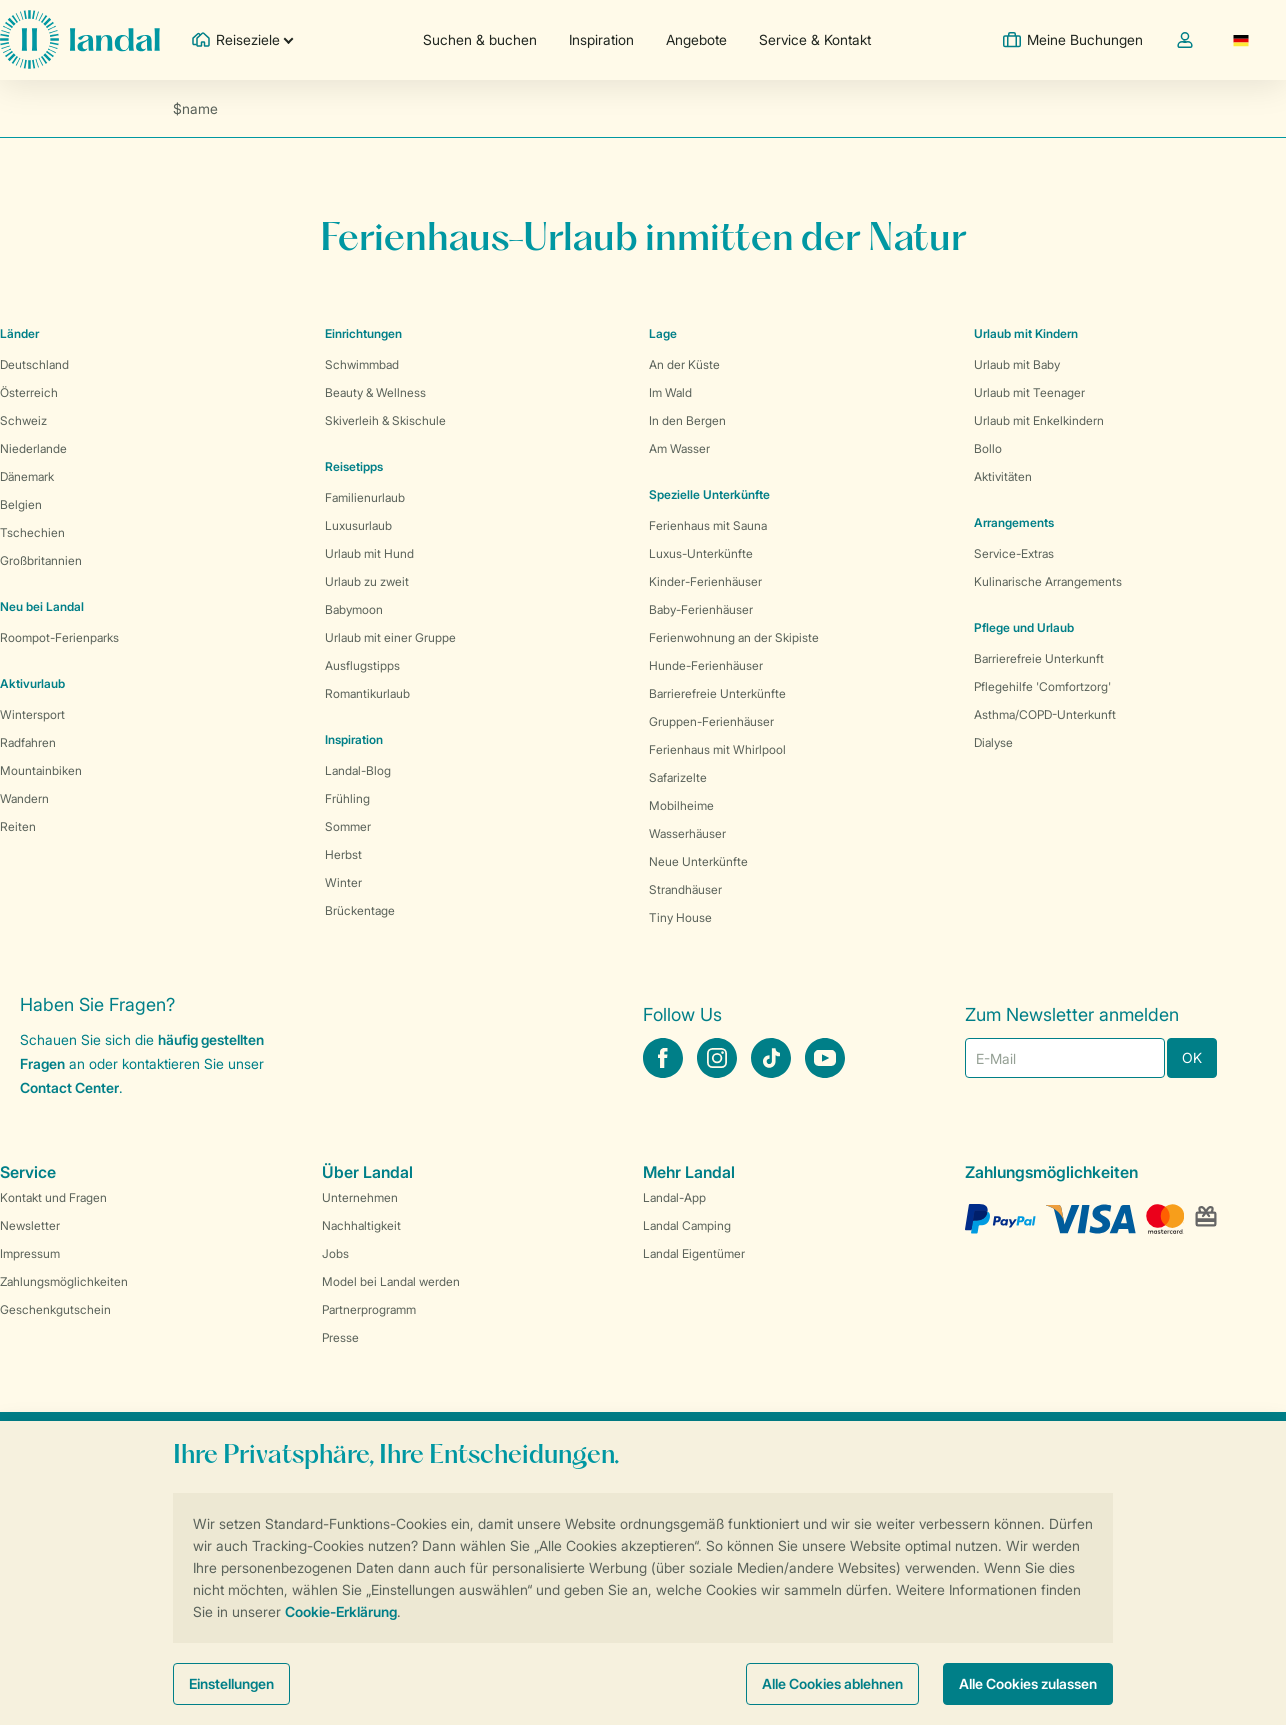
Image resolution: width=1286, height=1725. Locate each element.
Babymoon (354, 609)
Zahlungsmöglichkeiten (64, 1281)
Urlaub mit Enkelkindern (1039, 420)
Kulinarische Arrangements (1048, 581)
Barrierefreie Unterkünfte (717, 693)
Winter (343, 882)
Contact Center (69, 1087)
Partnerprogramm (369, 1309)
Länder (19, 333)
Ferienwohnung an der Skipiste (734, 637)
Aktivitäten (1003, 476)
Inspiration (601, 39)
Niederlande (33, 448)
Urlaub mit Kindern (1026, 333)
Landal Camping (687, 1225)
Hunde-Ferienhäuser (706, 665)
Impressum (30, 1253)
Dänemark (27, 476)
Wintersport (32, 714)
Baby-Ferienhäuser (701, 609)
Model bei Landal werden (391, 1281)
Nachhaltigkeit (361, 1225)
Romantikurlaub (367, 693)
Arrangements (1014, 522)
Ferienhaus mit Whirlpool (717, 749)
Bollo (988, 448)
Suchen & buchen (480, 39)
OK (1192, 1057)
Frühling (347, 798)
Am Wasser (679, 448)
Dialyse (993, 742)
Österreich (29, 392)
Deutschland (34, 364)
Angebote (696, 39)
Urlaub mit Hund (369, 553)
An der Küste (684, 364)
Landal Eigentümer (694, 1253)
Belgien (21, 504)
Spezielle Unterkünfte (709, 494)
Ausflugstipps (362, 665)
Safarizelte (678, 777)
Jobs (335, 1253)
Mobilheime (681, 805)
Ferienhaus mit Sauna (708, 525)
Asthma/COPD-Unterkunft (1045, 714)
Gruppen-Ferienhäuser (711, 721)
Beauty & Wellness (375, 392)
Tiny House (680, 917)
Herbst (343, 854)
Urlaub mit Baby (1017, 364)
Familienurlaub (365, 497)
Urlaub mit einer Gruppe (390, 637)
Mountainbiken (41, 770)
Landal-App (674, 1197)
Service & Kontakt (815, 39)
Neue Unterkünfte (698, 861)
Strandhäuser (685, 889)
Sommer (348, 826)
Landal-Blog (358, 770)
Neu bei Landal (42, 606)
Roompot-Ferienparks (59, 637)
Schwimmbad (362, 364)
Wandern (24, 798)
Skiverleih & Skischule (385, 420)
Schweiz (23, 420)
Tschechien (32, 532)
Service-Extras (1014, 553)
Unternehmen (360, 1197)
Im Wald (670, 392)
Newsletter (30, 1225)
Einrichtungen (363, 333)
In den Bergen (687, 420)
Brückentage (360, 910)
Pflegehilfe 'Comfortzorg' (1042, 686)
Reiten (18, 826)
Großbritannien (41, 560)
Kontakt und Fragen (53, 1197)
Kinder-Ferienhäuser (705, 581)
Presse (340, 1337)
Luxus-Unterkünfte (701, 553)
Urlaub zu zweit (367, 581)
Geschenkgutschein (55, 1309)
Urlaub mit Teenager (1029, 392)
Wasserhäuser (687, 833)
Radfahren (28, 742)
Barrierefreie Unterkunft (1039, 658)
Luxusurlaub (358, 525)
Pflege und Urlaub (1024, 627)
